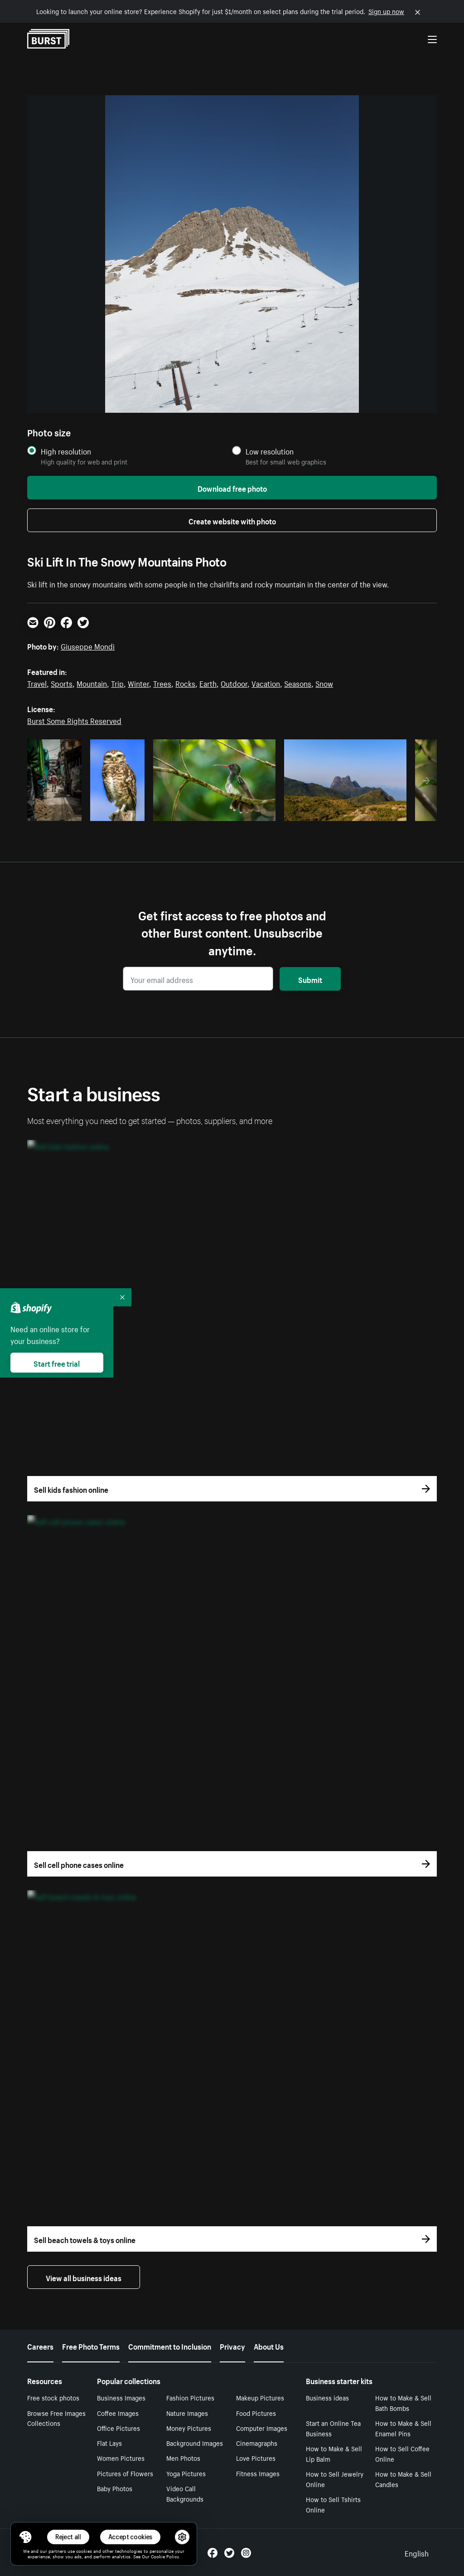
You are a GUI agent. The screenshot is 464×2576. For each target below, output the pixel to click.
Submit (310, 979)
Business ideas (327, 2397)
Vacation (265, 683)
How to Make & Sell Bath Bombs (403, 2402)
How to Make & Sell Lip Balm (334, 2453)
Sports (61, 683)
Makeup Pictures (260, 2397)
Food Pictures (256, 2413)
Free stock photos (53, 2397)
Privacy (232, 2345)
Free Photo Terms (91, 2345)
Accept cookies (130, 2536)
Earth (208, 683)
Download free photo (232, 488)
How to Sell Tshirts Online (333, 2504)
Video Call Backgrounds (184, 2493)
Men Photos (183, 2458)
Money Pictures (188, 2428)
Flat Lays (109, 2443)
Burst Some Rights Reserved (74, 720)
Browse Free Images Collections (56, 2418)
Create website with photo (232, 520)
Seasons (297, 683)
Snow (324, 683)
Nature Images (187, 2413)
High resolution (66, 451)
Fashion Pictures (190, 2397)
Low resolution (270, 451)
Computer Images (261, 2428)
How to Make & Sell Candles (403, 2478)
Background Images (194, 2443)
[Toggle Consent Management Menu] (25, 2537)
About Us (269, 2345)
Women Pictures (121, 2458)
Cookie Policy (165, 2556)
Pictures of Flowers (125, 2473)
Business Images (121, 2397)
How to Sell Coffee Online (402, 2453)
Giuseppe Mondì (88, 645)
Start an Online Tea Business (333, 2428)
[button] (25, 2537)
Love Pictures (256, 2458)
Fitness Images (258, 2473)
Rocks (185, 683)
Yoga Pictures (186, 2473)
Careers (40, 2345)
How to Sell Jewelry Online (334, 2478)
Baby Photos (114, 2488)
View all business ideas (83, 2277)
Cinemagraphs (256, 2443)
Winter (138, 683)
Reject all (68, 2536)
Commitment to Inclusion (169, 2345)
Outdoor (234, 683)
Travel (37, 683)
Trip (117, 683)
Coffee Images (118, 2413)
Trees (162, 683)
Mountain (92, 683)
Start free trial (57, 1363)
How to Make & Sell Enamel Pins (403, 2428)
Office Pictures (118, 2428)
